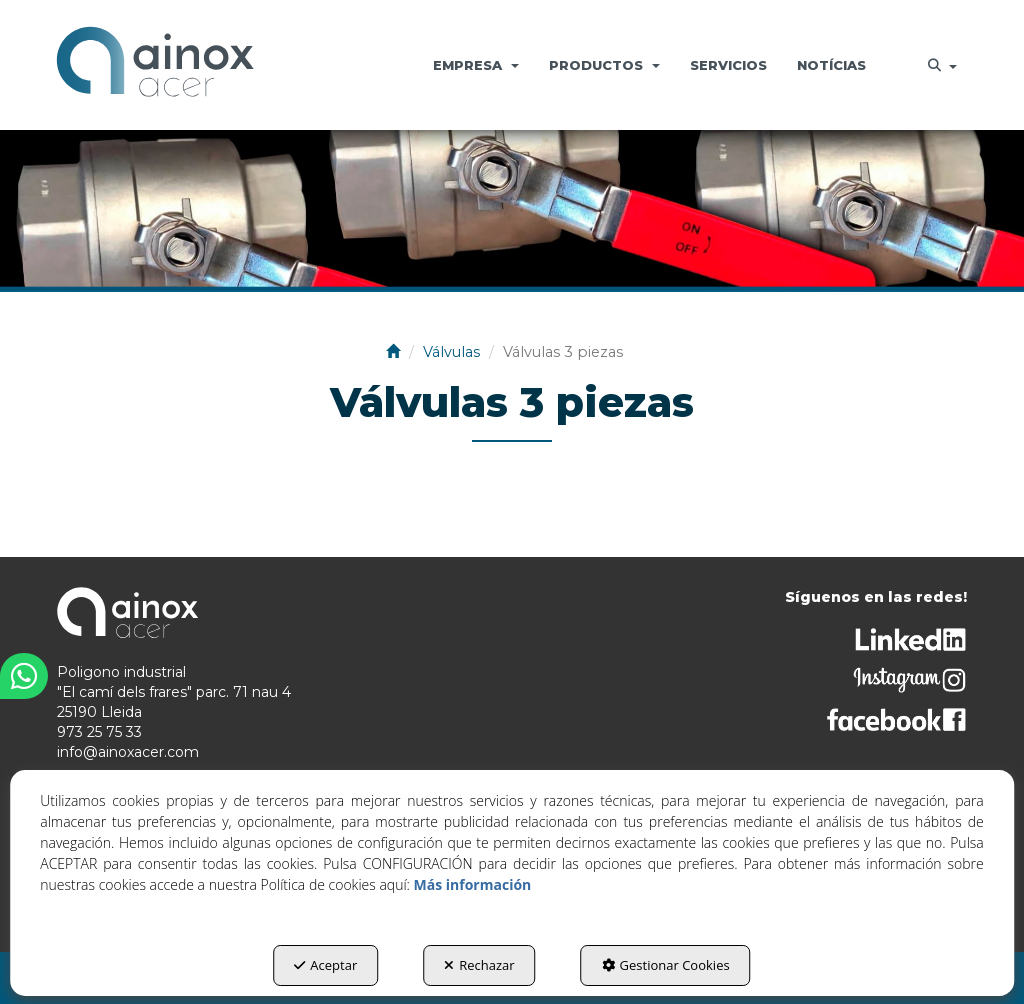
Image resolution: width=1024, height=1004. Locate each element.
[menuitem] (476, 65)
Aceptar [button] (325, 965)
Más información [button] (473, 884)
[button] (155, 65)
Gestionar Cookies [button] (666, 965)
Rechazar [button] (479, 965)
